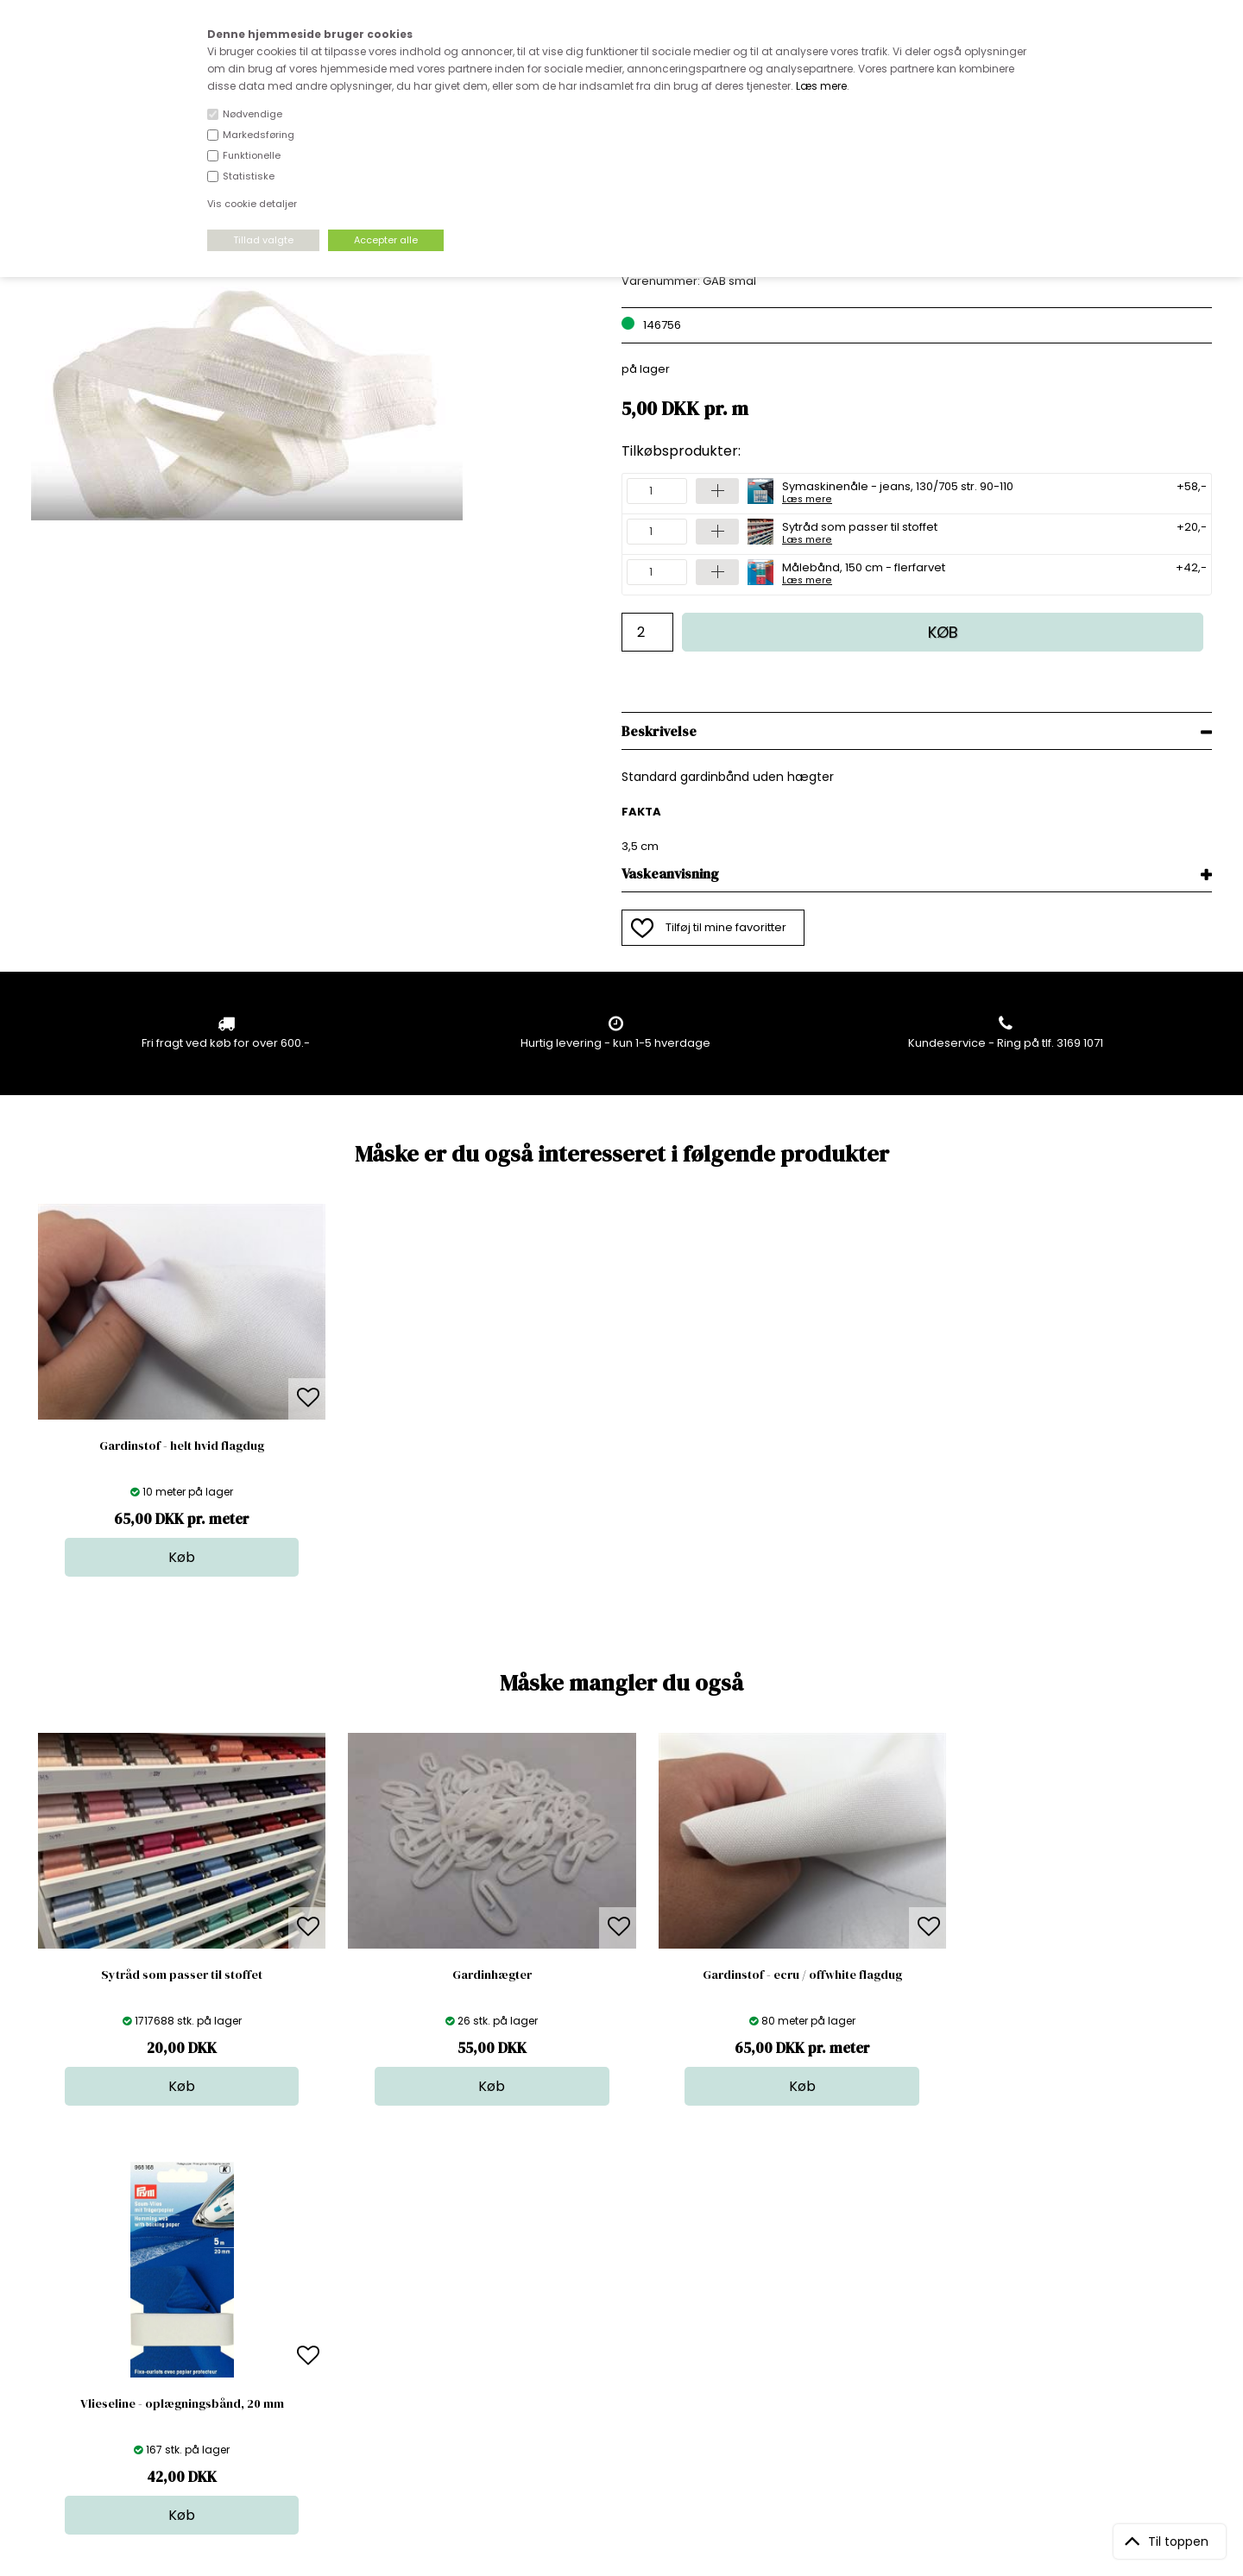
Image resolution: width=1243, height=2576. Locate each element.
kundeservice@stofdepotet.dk (117, 2360)
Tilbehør (620, 2325)
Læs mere (821, 86)
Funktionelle (252, 155)
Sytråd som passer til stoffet (859, 532)
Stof (608, 2273)
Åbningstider (350, 2273)
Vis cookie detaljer (252, 204)
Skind (612, 2291)
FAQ (325, 2308)
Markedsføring (258, 135)
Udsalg (617, 2360)
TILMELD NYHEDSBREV (1038, 2313)
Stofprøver (627, 2377)
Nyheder (621, 2342)
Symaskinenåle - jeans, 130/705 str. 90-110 (897, 491)
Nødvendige (252, 114)
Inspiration (626, 2394)
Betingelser (346, 2360)
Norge (332, 2325)
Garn (611, 2308)
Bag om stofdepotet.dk (379, 2291)
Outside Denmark (363, 2342)
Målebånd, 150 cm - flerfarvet (863, 572)
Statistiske (248, 176)
